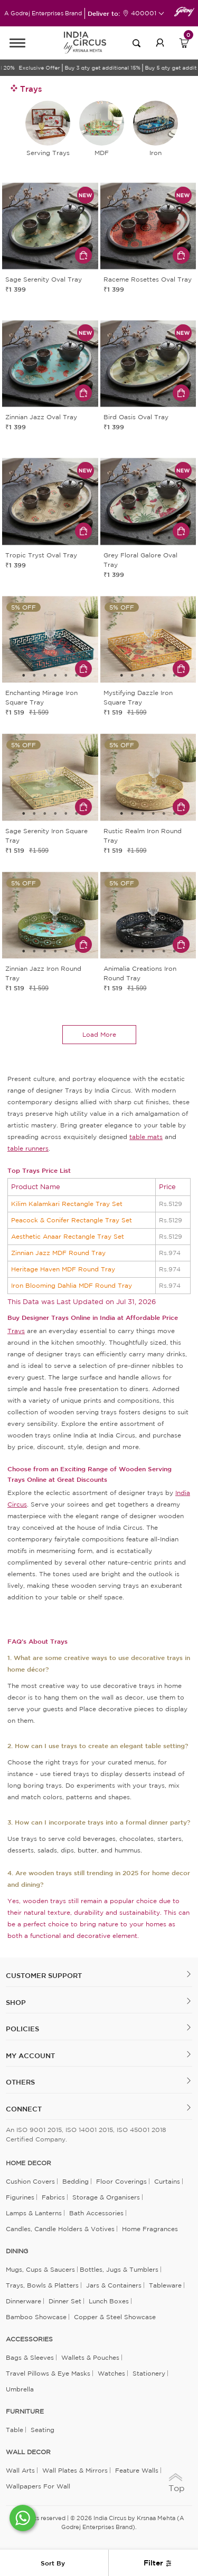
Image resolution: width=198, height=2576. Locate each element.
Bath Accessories (96, 2213)
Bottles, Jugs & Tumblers (119, 2269)
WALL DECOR (28, 2452)
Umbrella (20, 2389)
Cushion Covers (30, 2181)
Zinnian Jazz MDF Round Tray (58, 1252)
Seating (42, 2430)
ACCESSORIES (29, 2339)
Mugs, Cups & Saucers (40, 2269)
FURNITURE (25, 2411)
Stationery (149, 2373)
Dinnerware (23, 2301)
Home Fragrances (150, 2229)
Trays (16, 1330)
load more (99, 1034)
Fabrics (53, 2197)
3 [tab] (50, 262)
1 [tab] (29, 262)
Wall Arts (20, 2470)
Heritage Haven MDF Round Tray (63, 1269)
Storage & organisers (106, 2197)
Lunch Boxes (109, 2301)
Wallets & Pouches (90, 2357)
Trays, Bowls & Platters (42, 2285)
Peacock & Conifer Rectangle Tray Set (71, 1220)
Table (14, 2430)
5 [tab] (71, 262)
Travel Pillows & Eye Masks (48, 2373)
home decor (28, 2163)
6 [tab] (76, 675)
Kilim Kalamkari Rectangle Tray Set (66, 1203)
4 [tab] (60, 262)
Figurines (20, 2197)
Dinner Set (65, 2301)
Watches (111, 2373)
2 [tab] (39, 262)
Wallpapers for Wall (38, 2486)
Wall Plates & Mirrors (75, 2470)
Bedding (75, 2181)
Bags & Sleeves (30, 2357)
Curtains (167, 2181)
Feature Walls (136, 2470)
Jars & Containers (114, 2285)
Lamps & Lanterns (34, 2213)
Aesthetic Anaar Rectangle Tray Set (67, 1236)
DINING (17, 2251)
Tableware (165, 2285)
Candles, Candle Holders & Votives (60, 2229)
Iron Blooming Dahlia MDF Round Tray (71, 1285)
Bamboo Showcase (36, 2317)
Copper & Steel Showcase (115, 2317)
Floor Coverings (121, 2181)
